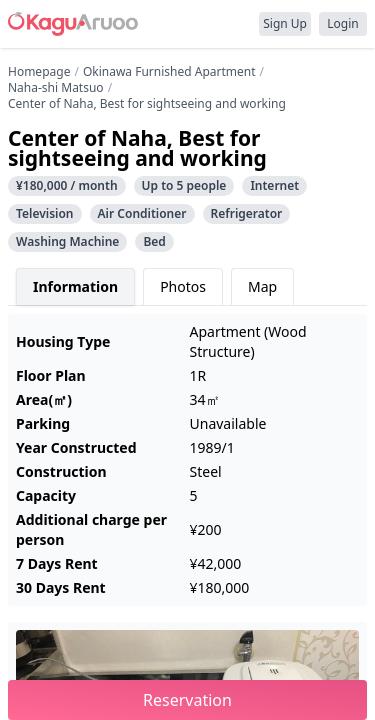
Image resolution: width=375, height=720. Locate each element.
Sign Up (285, 23)
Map (262, 286)
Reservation (187, 700)
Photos (183, 286)
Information (75, 286)
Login (342, 23)
